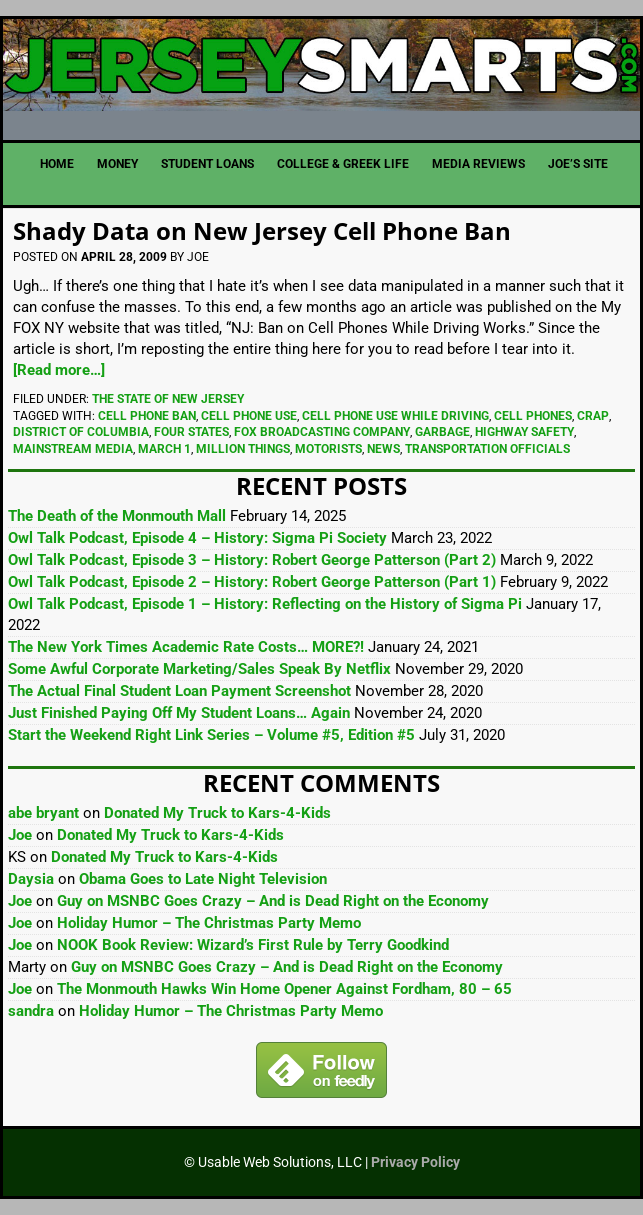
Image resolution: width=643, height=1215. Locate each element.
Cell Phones (533, 416)
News (383, 449)
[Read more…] (59, 370)
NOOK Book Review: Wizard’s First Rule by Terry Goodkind (253, 945)
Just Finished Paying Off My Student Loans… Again (179, 713)
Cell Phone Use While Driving (395, 416)
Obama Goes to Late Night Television (203, 879)
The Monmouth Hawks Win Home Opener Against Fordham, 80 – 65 (284, 989)
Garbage (442, 432)
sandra (31, 1011)
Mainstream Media (73, 449)
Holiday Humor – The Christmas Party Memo (209, 923)
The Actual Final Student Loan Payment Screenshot (179, 691)
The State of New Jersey (168, 399)
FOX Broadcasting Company (322, 432)
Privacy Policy (415, 1162)
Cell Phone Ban (147, 416)
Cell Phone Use (249, 416)
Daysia (31, 879)
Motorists (328, 449)
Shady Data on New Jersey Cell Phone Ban (262, 230)
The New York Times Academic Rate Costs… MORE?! (186, 647)
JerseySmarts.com (321, 71)
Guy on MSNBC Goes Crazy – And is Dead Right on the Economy (273, 901)
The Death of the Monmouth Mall (117, 516)
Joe (20, 835)
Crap (593, 416)
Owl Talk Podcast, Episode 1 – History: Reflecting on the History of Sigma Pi (265, 604)
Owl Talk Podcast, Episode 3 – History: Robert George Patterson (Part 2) (252, 560)
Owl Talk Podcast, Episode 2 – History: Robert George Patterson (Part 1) (252, 582)
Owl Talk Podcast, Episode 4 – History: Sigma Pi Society (197, 538)
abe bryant (43, 813)
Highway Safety (524, 432)
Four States (191, 432)
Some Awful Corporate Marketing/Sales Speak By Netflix (199, 669)
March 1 (164, 449)
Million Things (243, 449)
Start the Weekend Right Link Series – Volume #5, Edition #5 (211, 735)
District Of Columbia (81, 432)
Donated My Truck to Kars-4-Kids (217, 813)
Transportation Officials (487, 449)
